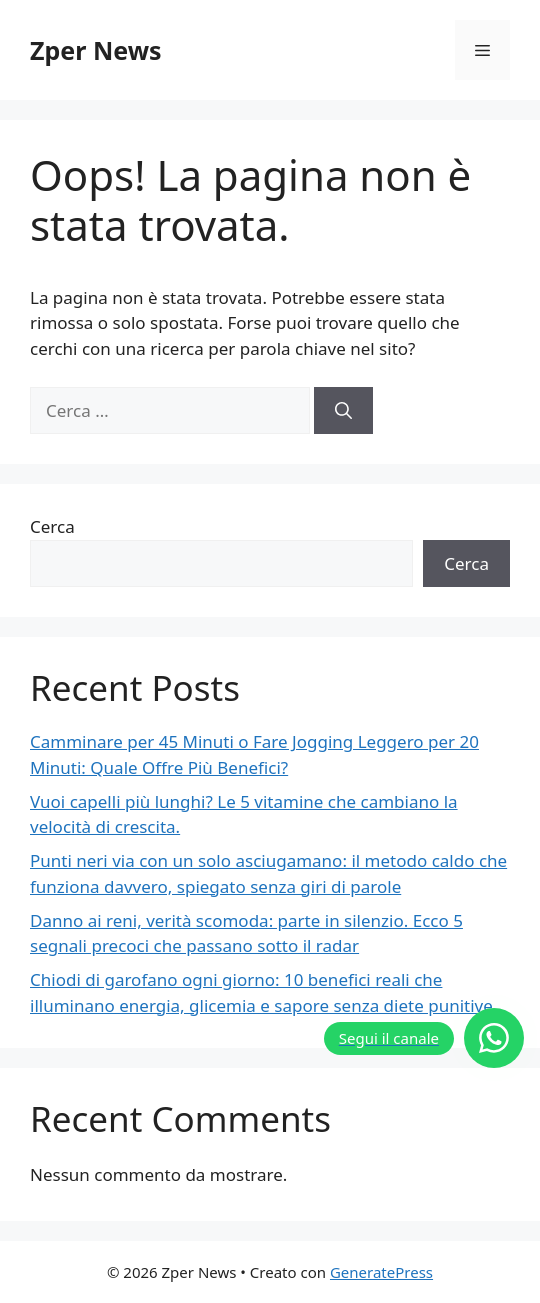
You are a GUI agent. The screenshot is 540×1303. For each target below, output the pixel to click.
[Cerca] (343, 411)
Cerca (52, 526)
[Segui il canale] (424, 1038)
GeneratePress (381, 1272)
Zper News (96, 50)
